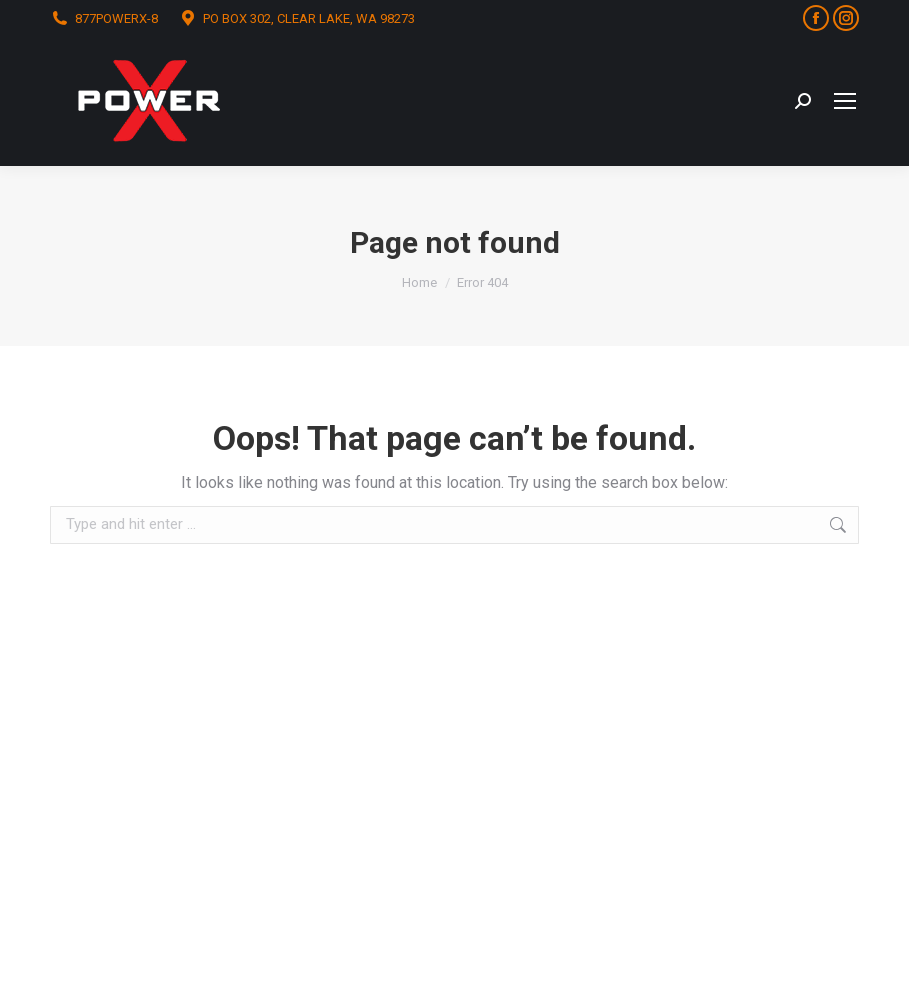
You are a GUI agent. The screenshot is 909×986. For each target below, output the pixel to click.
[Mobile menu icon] (845, 101)
